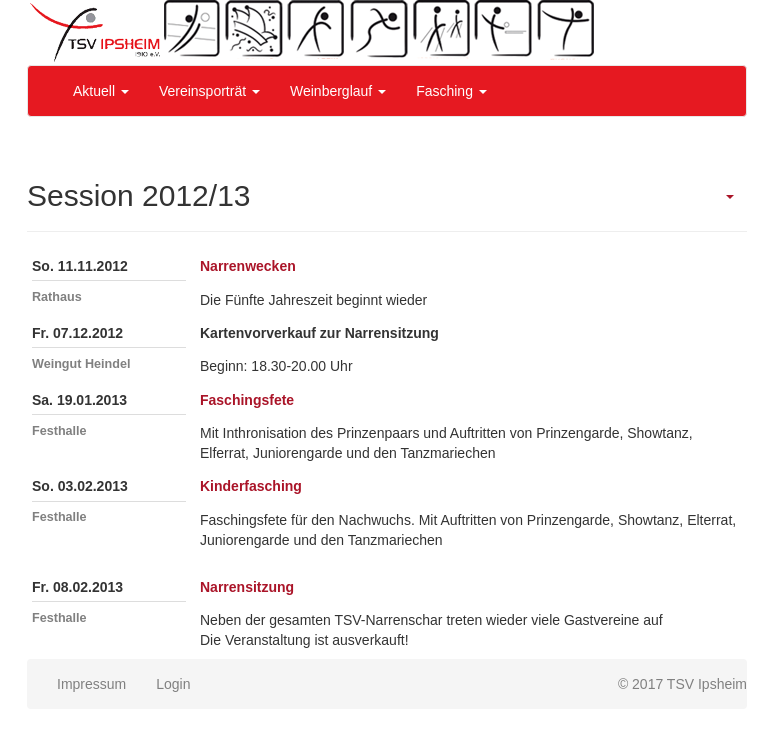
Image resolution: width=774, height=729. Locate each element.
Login (173, 684)
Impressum (91, 684)
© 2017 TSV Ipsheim (682, 684)
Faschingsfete (247, 400)
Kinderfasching (251, 486)
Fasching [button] (451, 91)
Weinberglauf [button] (338, 91)
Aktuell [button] (101, 91)
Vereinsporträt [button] (209, 91)
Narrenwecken (248, 266)
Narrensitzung (247, 587)
